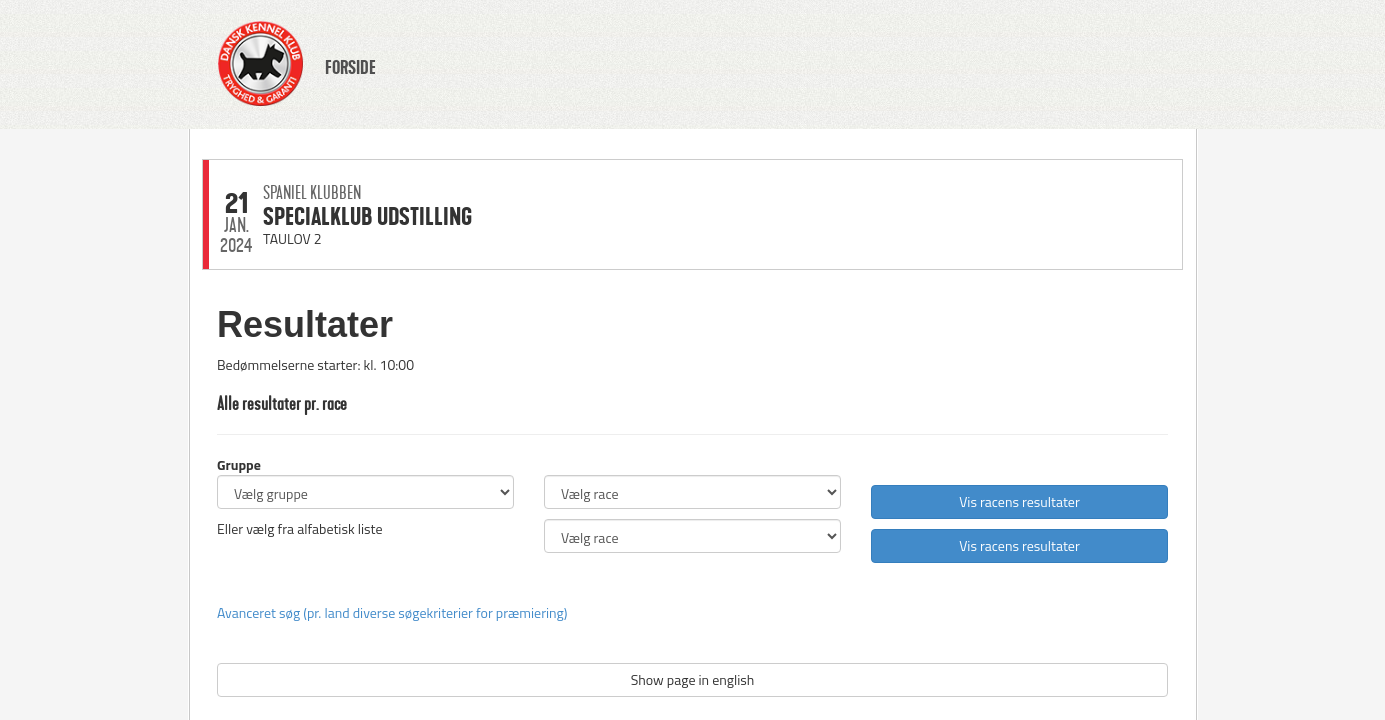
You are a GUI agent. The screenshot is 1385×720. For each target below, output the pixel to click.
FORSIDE (350, 68)
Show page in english (693, 679)
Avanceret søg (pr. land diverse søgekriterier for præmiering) (392, 612)
